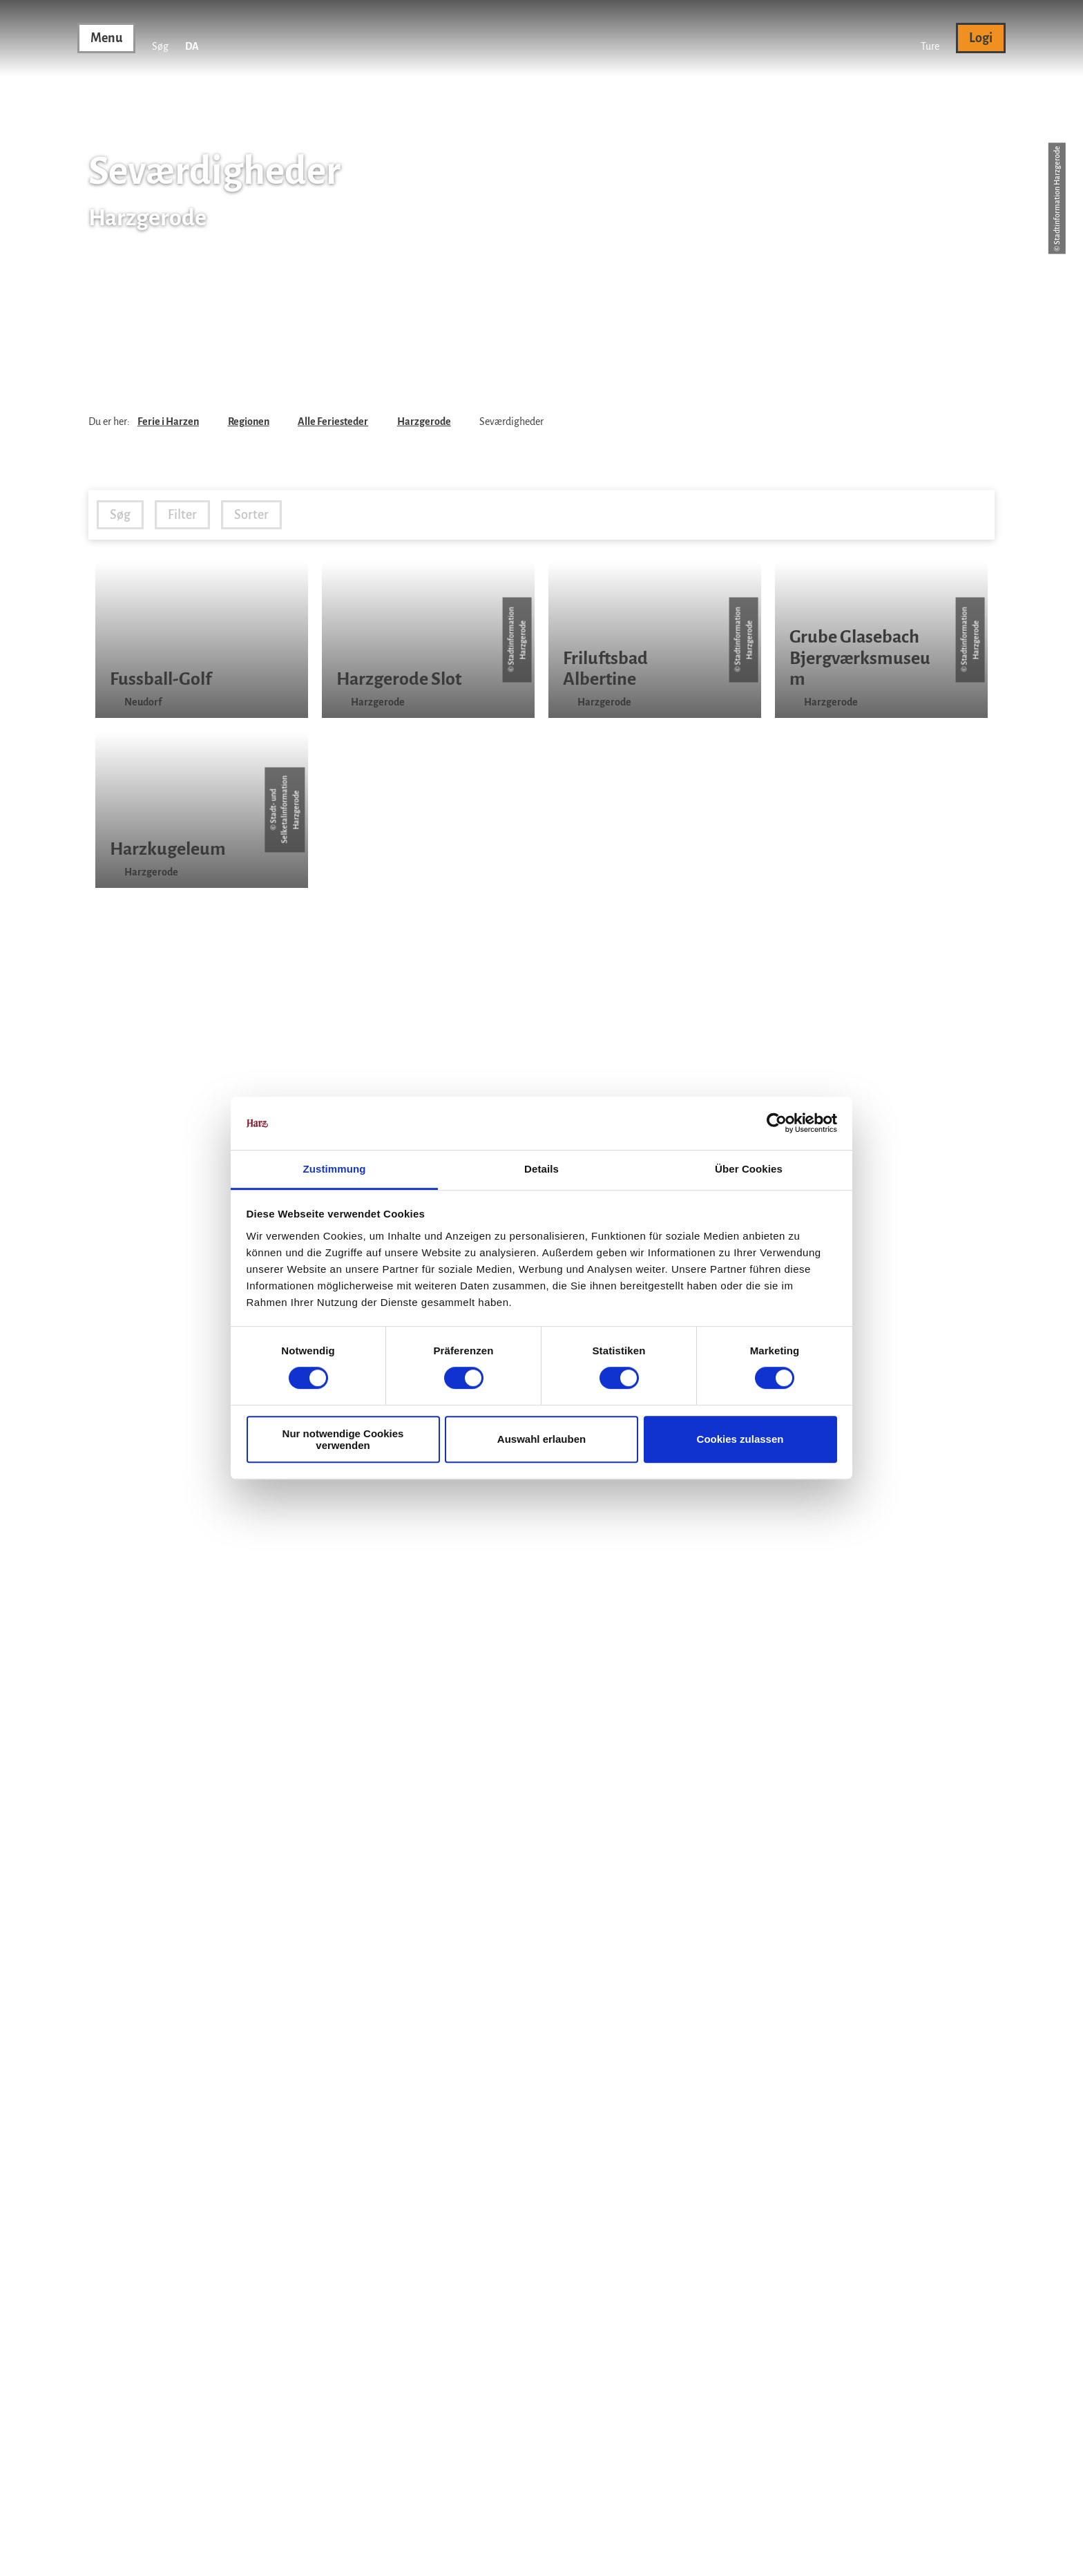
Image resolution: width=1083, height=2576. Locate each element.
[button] (930, 38)
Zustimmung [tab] (334, 1169)
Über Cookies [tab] (749, 1169)
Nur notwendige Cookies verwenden (343, 1439)
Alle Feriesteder (333, 421)
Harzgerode (424, 421)
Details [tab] (541, 1169)
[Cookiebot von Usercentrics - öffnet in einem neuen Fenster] (776, 1123)
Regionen (248, 421)
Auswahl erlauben (541, 1439)
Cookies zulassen (740, 1439)
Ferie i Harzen (168, 421)
